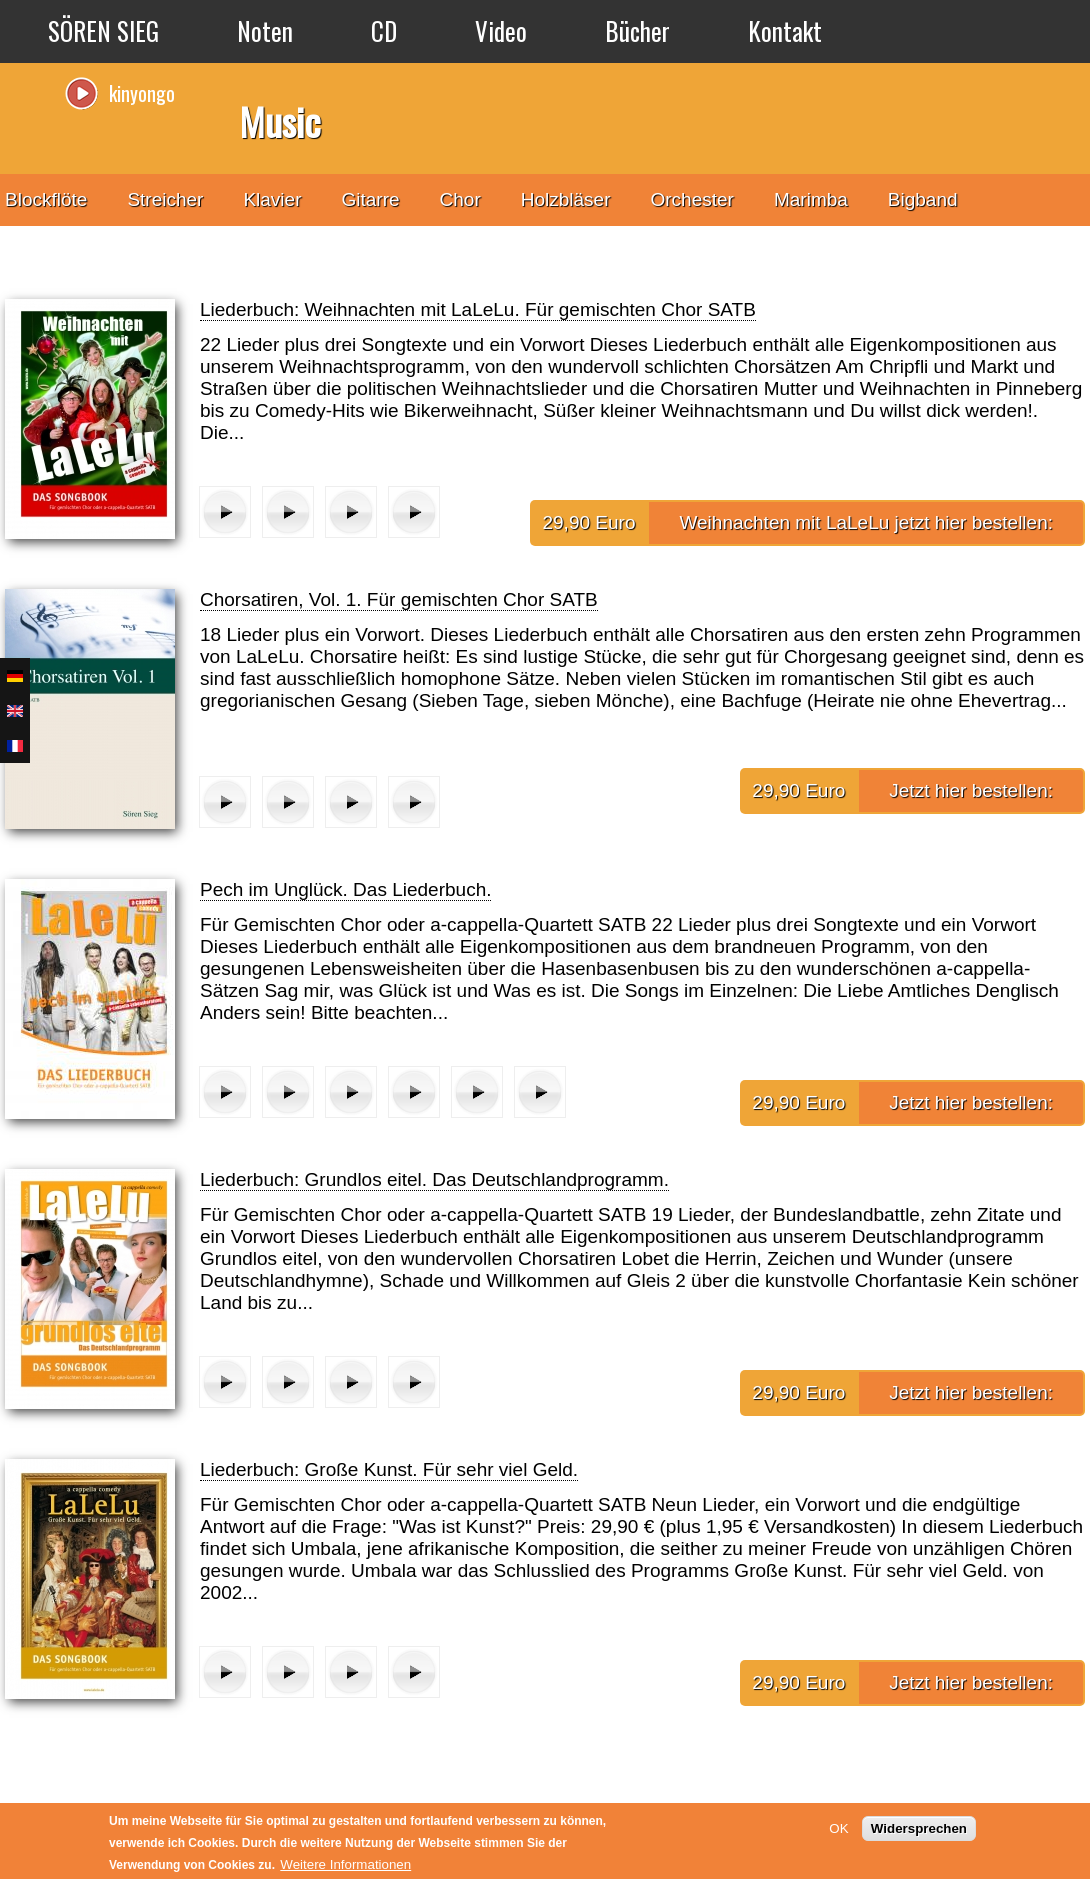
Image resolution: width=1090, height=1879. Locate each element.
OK (838, 1828)
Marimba (811, 199)
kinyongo (142, 93)
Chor (460, 199)
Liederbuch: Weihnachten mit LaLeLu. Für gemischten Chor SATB (478, 309)
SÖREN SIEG (103, 30)
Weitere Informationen (345, 1864)
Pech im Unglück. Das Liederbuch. (345, 889)
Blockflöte (46, 199)
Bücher (637, 30)
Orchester (692, 199)
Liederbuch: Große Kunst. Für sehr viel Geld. (389, 1469)
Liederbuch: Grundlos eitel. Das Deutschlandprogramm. (434, 1179)
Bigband (923, 199)
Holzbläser (566, 199)
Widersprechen (919, 1828)
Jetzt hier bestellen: (971, 790)
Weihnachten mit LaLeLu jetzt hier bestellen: (866, 522)
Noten (265, 30)
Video (501, 30)
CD (384, 30)
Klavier (272, 199)
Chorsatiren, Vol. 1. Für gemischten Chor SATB (399, 599)
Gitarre (370, 199)
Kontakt (785, 30)
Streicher (165, 199)
